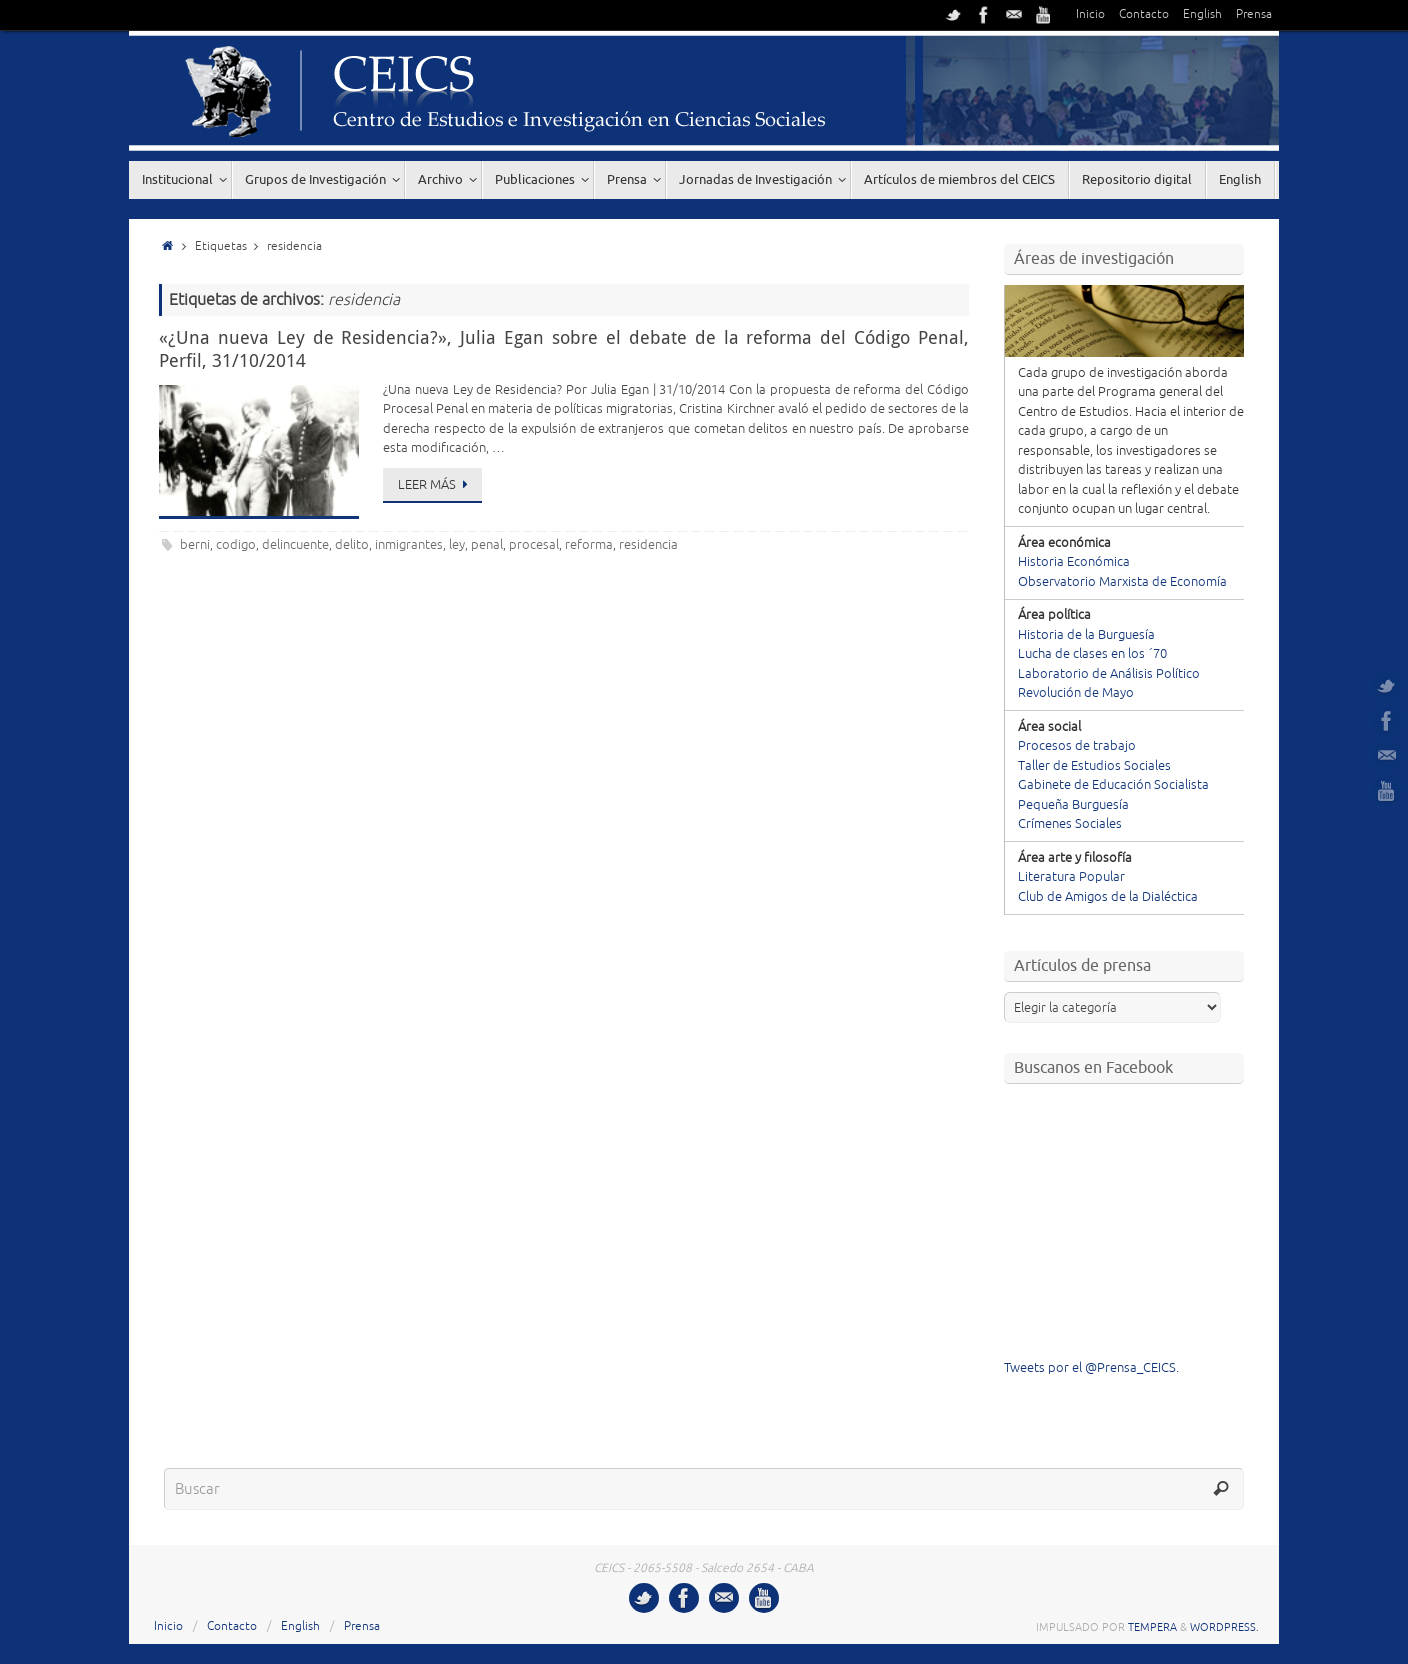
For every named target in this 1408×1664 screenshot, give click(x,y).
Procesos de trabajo (1077, 746)
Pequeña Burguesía (1073, 805)
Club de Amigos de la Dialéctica (1108, 897)
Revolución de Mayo (1076, 693)
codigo (236, 545)
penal (487, 545)
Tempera (1152, 1627)
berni (195, 545)
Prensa (1254, 14)
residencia (648, 545)
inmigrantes (409, 545)
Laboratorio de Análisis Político (1109, 674)
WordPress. (1224, 1627)
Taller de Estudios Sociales (1094, 766)
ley (457, 545)
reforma (589, 545)
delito (352, 545)
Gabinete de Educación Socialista (1113, 785)
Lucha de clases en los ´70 (1092, 654)
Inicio (1090, 14)
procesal (534, 545)
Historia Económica (1074, 562)
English (1202, 14)
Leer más (436, 485)
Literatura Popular (1071, 877)
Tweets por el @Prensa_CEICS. (1091, 1368)
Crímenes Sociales (1070, 824)
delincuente (295, 545)
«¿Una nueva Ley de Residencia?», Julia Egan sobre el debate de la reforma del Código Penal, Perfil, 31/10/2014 (564, 348)
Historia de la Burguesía (1086, 635)
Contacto (1144, 14)
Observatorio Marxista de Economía (1122, 582)
